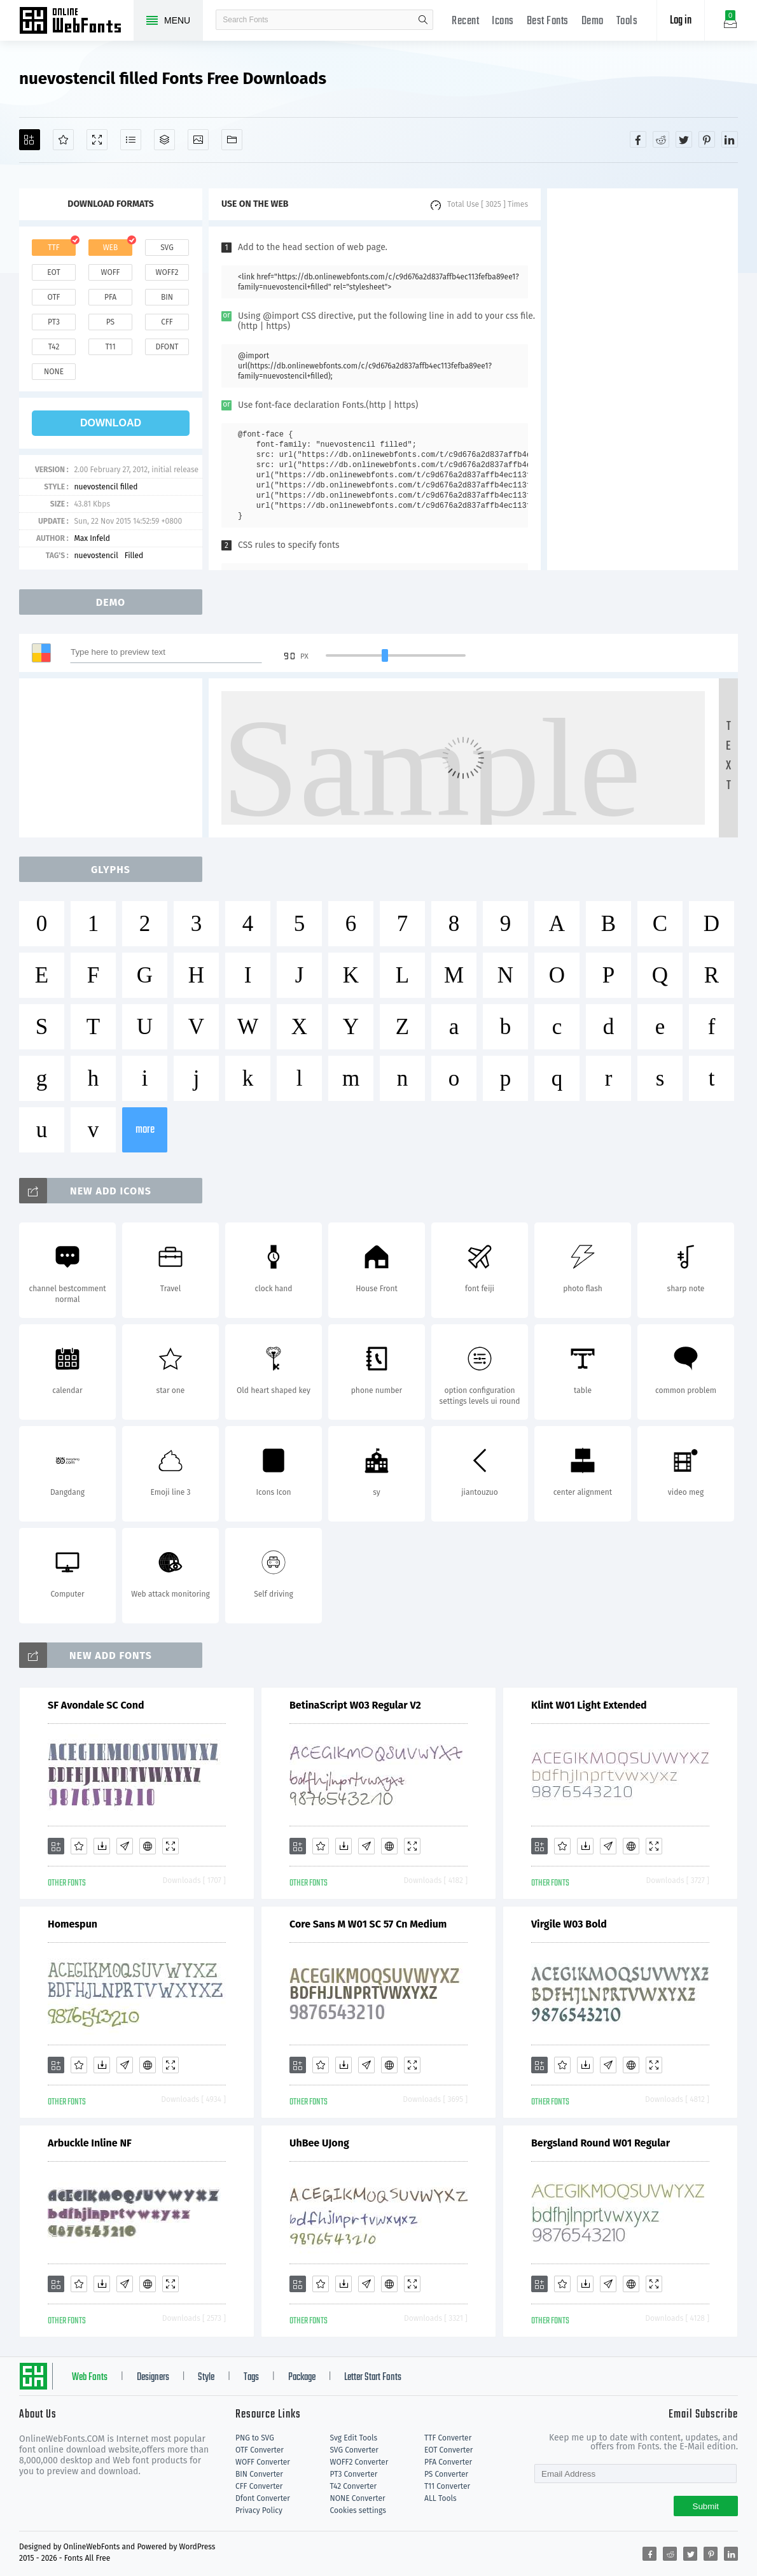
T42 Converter (353, 2486)
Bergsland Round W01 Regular (600, 2143)
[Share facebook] (638, 139)
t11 (110, 346)
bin (167, 297)
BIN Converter (259, 2474)
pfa (110, 297)
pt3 (54, 322)
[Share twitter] (684, 139)
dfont (166, 346)
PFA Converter (448, 2462)
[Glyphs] (130, 139)
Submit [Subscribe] (706, 2506)
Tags (251, 2377)
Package (302, 2377)
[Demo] (97, 139)
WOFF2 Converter (359, 2462)
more (145, 1130)
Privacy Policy (258, 2510)
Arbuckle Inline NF (90, 2143)
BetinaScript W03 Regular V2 (355, 1705)
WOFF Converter (262, 2462)
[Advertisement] (642, 379)
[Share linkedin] (729, 139)
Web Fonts (90, 2377)
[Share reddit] (661, 139)
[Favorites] (63, 139)
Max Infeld (92, 538)
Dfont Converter (262, 2498)
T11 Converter (447, 2486)
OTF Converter (259, 2450)
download (110, 422)
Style (206, 2377)
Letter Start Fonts (372, 2377)
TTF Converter (447, 2437)
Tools (627, 21)
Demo (592, 21)
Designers (153, 2377)
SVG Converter (354, 2450)
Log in (680, 20)
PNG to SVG (254, 2437)
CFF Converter (258, 2486)
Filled (134, 555)
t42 (54, 346)
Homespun (72, 1924)
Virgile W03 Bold (569, 1924)
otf (54, 297)
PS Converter (446, 2474)
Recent (465, 21)
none (54, 371)
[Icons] (198, 139)
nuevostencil (96, 555)
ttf (53, 247)
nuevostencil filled (105, 486)
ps (110, 322)
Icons (503, 21)
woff (110, 272)
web (110, 247)
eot (53, 272)
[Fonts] (231, 139)
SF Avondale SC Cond (96, 1705)
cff (167, 322)
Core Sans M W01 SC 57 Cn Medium (368, 1924)
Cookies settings (358, 2510)
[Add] (29, 139)
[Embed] (147, 1846)
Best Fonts (548, 21)
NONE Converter (357, 2498)
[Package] (164, 139)
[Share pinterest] (706, 139)
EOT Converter (448, 2450)
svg (166, 247)
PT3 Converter (354, 2474)
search (423, 19)
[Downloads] (102, 1846)
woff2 (167, 272)
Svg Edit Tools (354, 2437)
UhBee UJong (319, 2143)
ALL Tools (440, 2498)
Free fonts (76, 21)
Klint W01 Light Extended (589, 1705)
